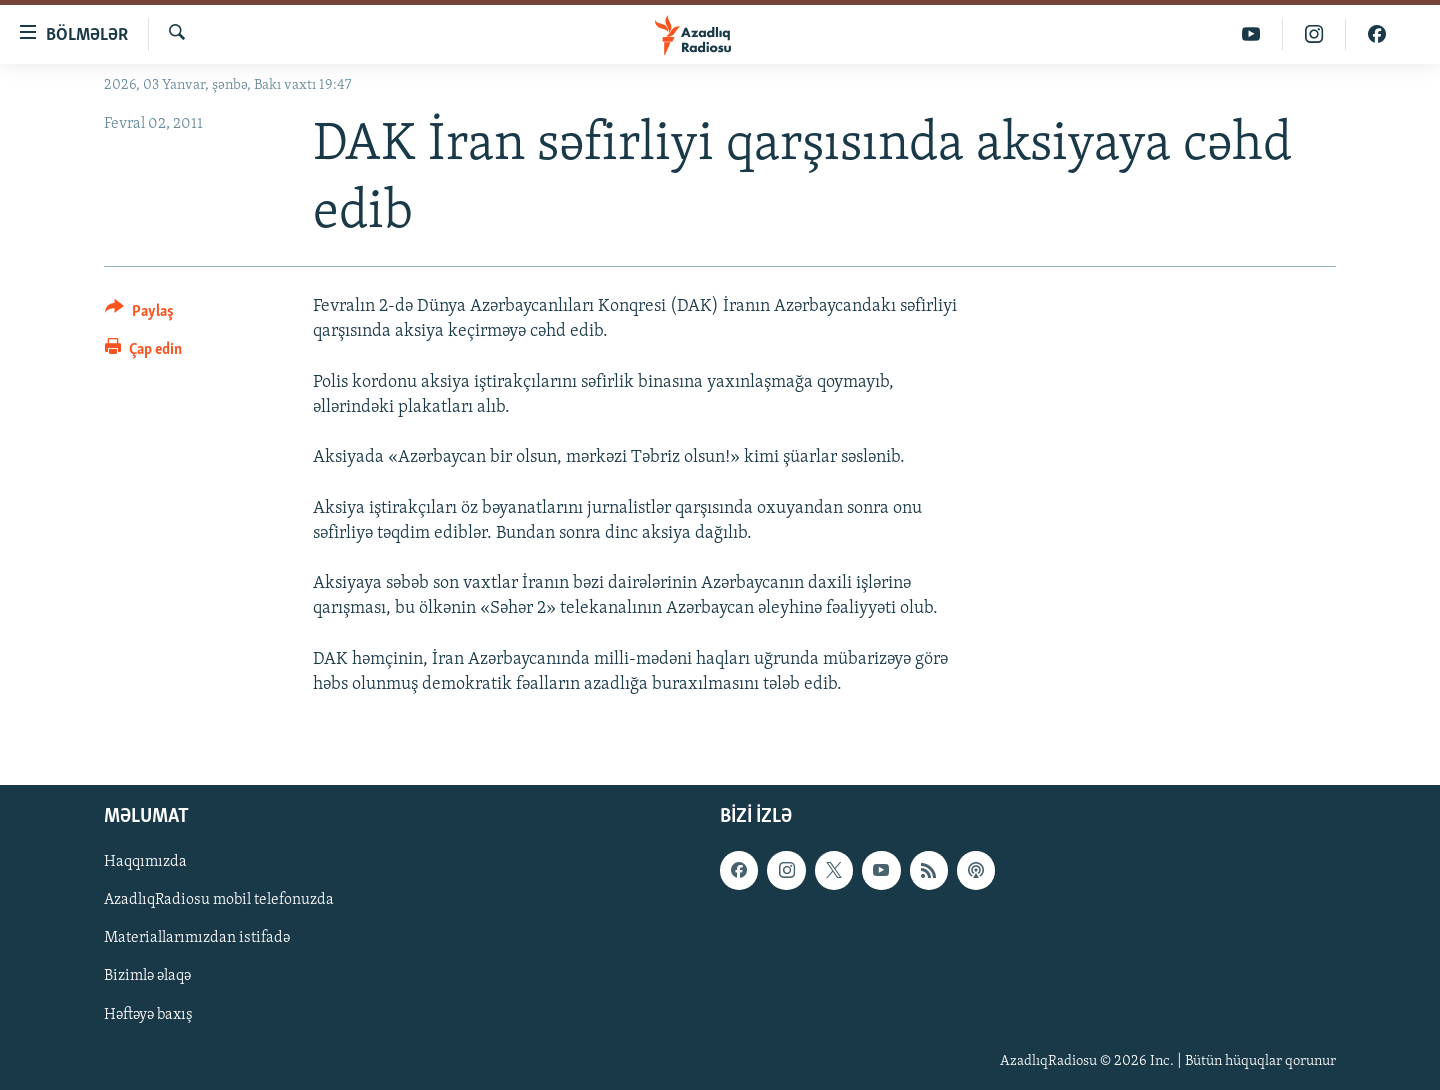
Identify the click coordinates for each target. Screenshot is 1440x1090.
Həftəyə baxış (148, 1015)
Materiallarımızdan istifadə (197, 939)
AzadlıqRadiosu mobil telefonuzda (219, 900)
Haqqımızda (145, 862)
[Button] (139, 314)
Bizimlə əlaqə (147, 977)
